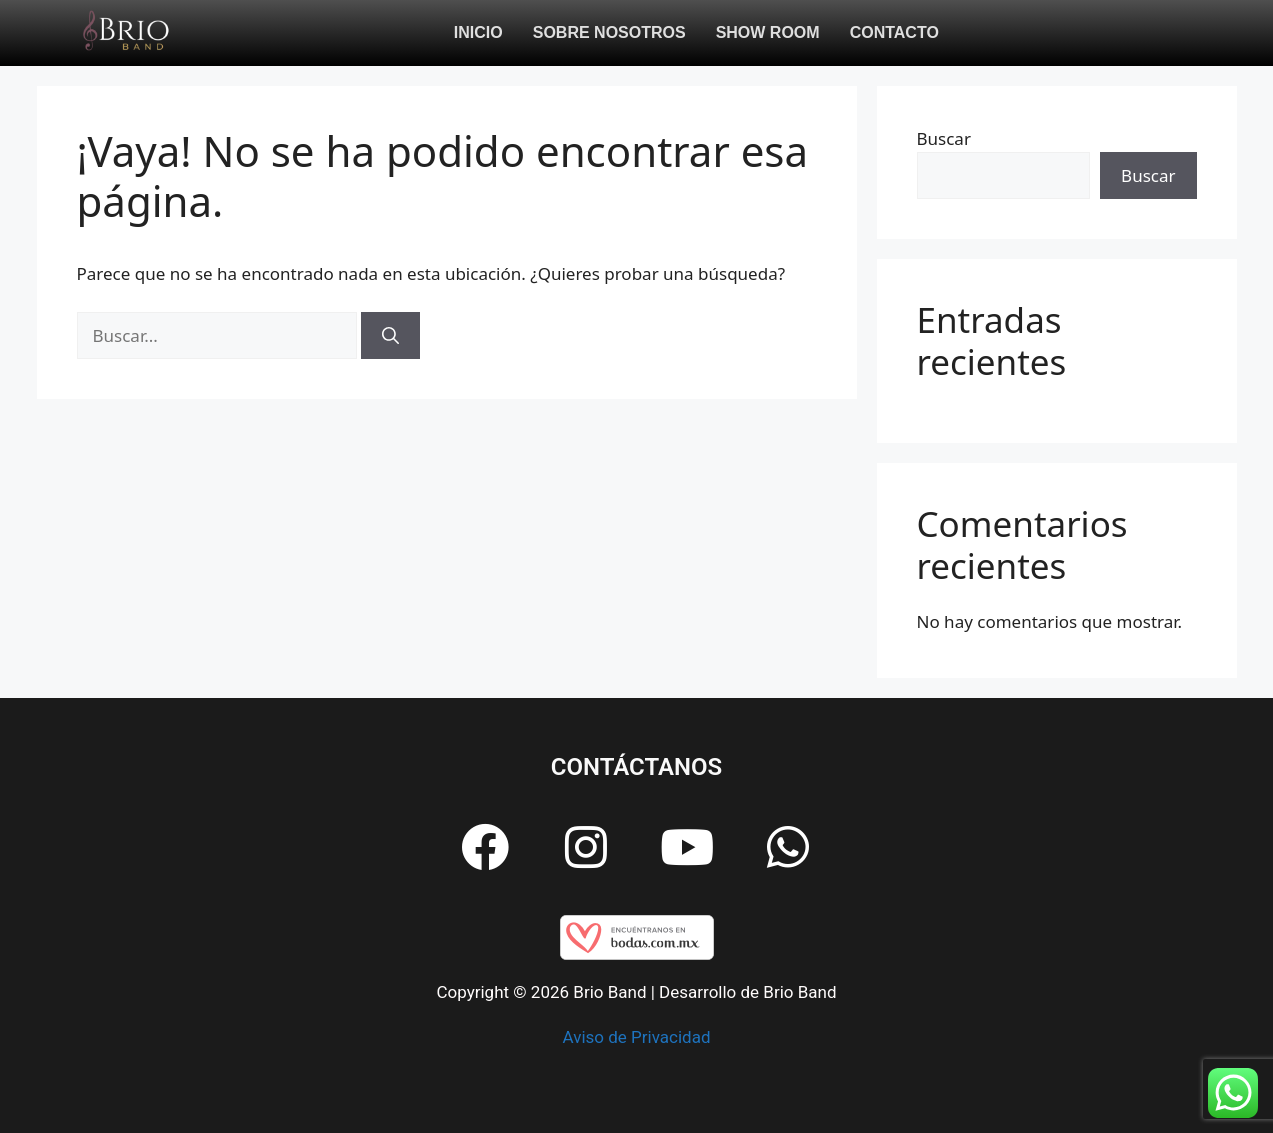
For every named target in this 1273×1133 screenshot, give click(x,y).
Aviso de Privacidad (637, 1037)
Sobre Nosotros (609, 32)
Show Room (768, 32)
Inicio (478, 32)
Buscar (944, 138)
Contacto (894, 32)
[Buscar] (390, 336)
